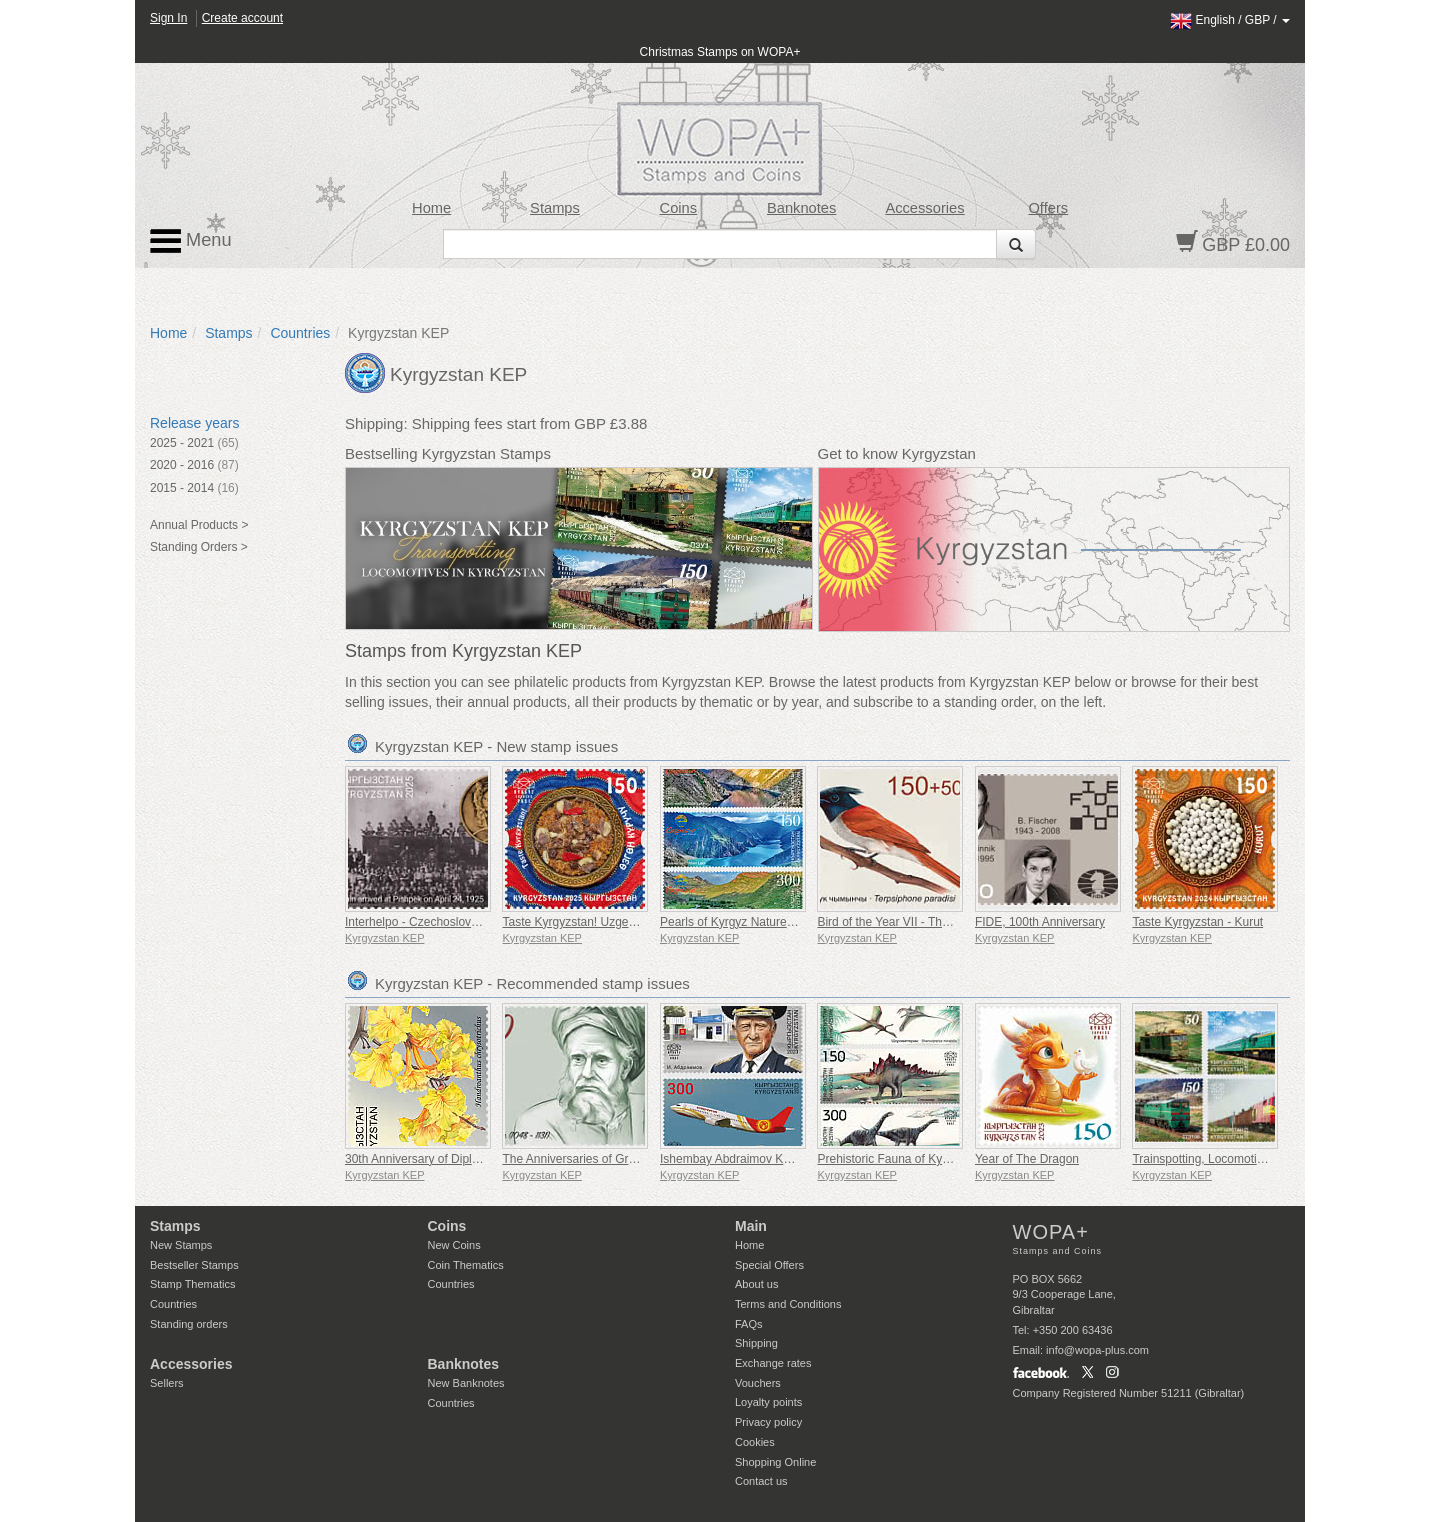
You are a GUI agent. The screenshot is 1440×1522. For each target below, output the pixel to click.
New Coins (454, 1245)
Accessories (924, 208)
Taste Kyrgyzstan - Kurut (1197, 922)
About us (756, 1284)
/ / (1230, 20)
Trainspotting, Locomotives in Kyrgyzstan (1241, 1159)
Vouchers (758, 1383)
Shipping (756, 1343)
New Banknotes (466, 1383)
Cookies (755, 1442)
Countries (300, 333)
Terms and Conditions (788, 1304)
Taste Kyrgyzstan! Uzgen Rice (582, 922)
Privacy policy (768, 1422)
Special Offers (769, 1265)
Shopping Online (775, 1462)
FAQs (749, 1324)
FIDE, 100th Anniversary (1040, 922)
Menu (191, 241)
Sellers (167, 1383)
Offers (1048, 208)
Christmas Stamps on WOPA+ (720, 52)
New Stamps (181, 1245)
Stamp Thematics (192, 1284)
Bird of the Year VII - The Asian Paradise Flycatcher (953, 922)
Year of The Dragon (1027, 1159)
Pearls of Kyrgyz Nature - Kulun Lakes (761, 922)
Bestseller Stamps (194, 1265)
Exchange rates (773, 1363)
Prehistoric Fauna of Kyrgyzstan (902, 1159)
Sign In (168, 18)
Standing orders (189, 1324)
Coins (679, 208)
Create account (242, 18)
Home (431, 208)
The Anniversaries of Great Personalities (609, 1159)
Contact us (761, 1481)
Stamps (555, 208)
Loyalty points (768, 1402)
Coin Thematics (466, 1265)
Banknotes (801, 208)
